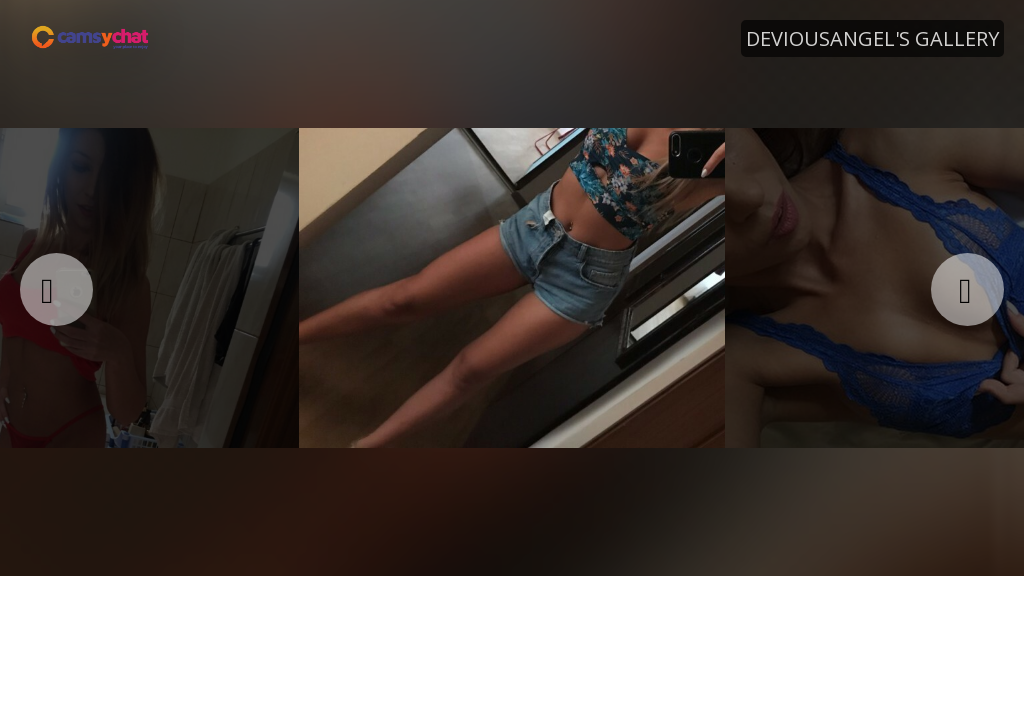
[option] (512, 288)
